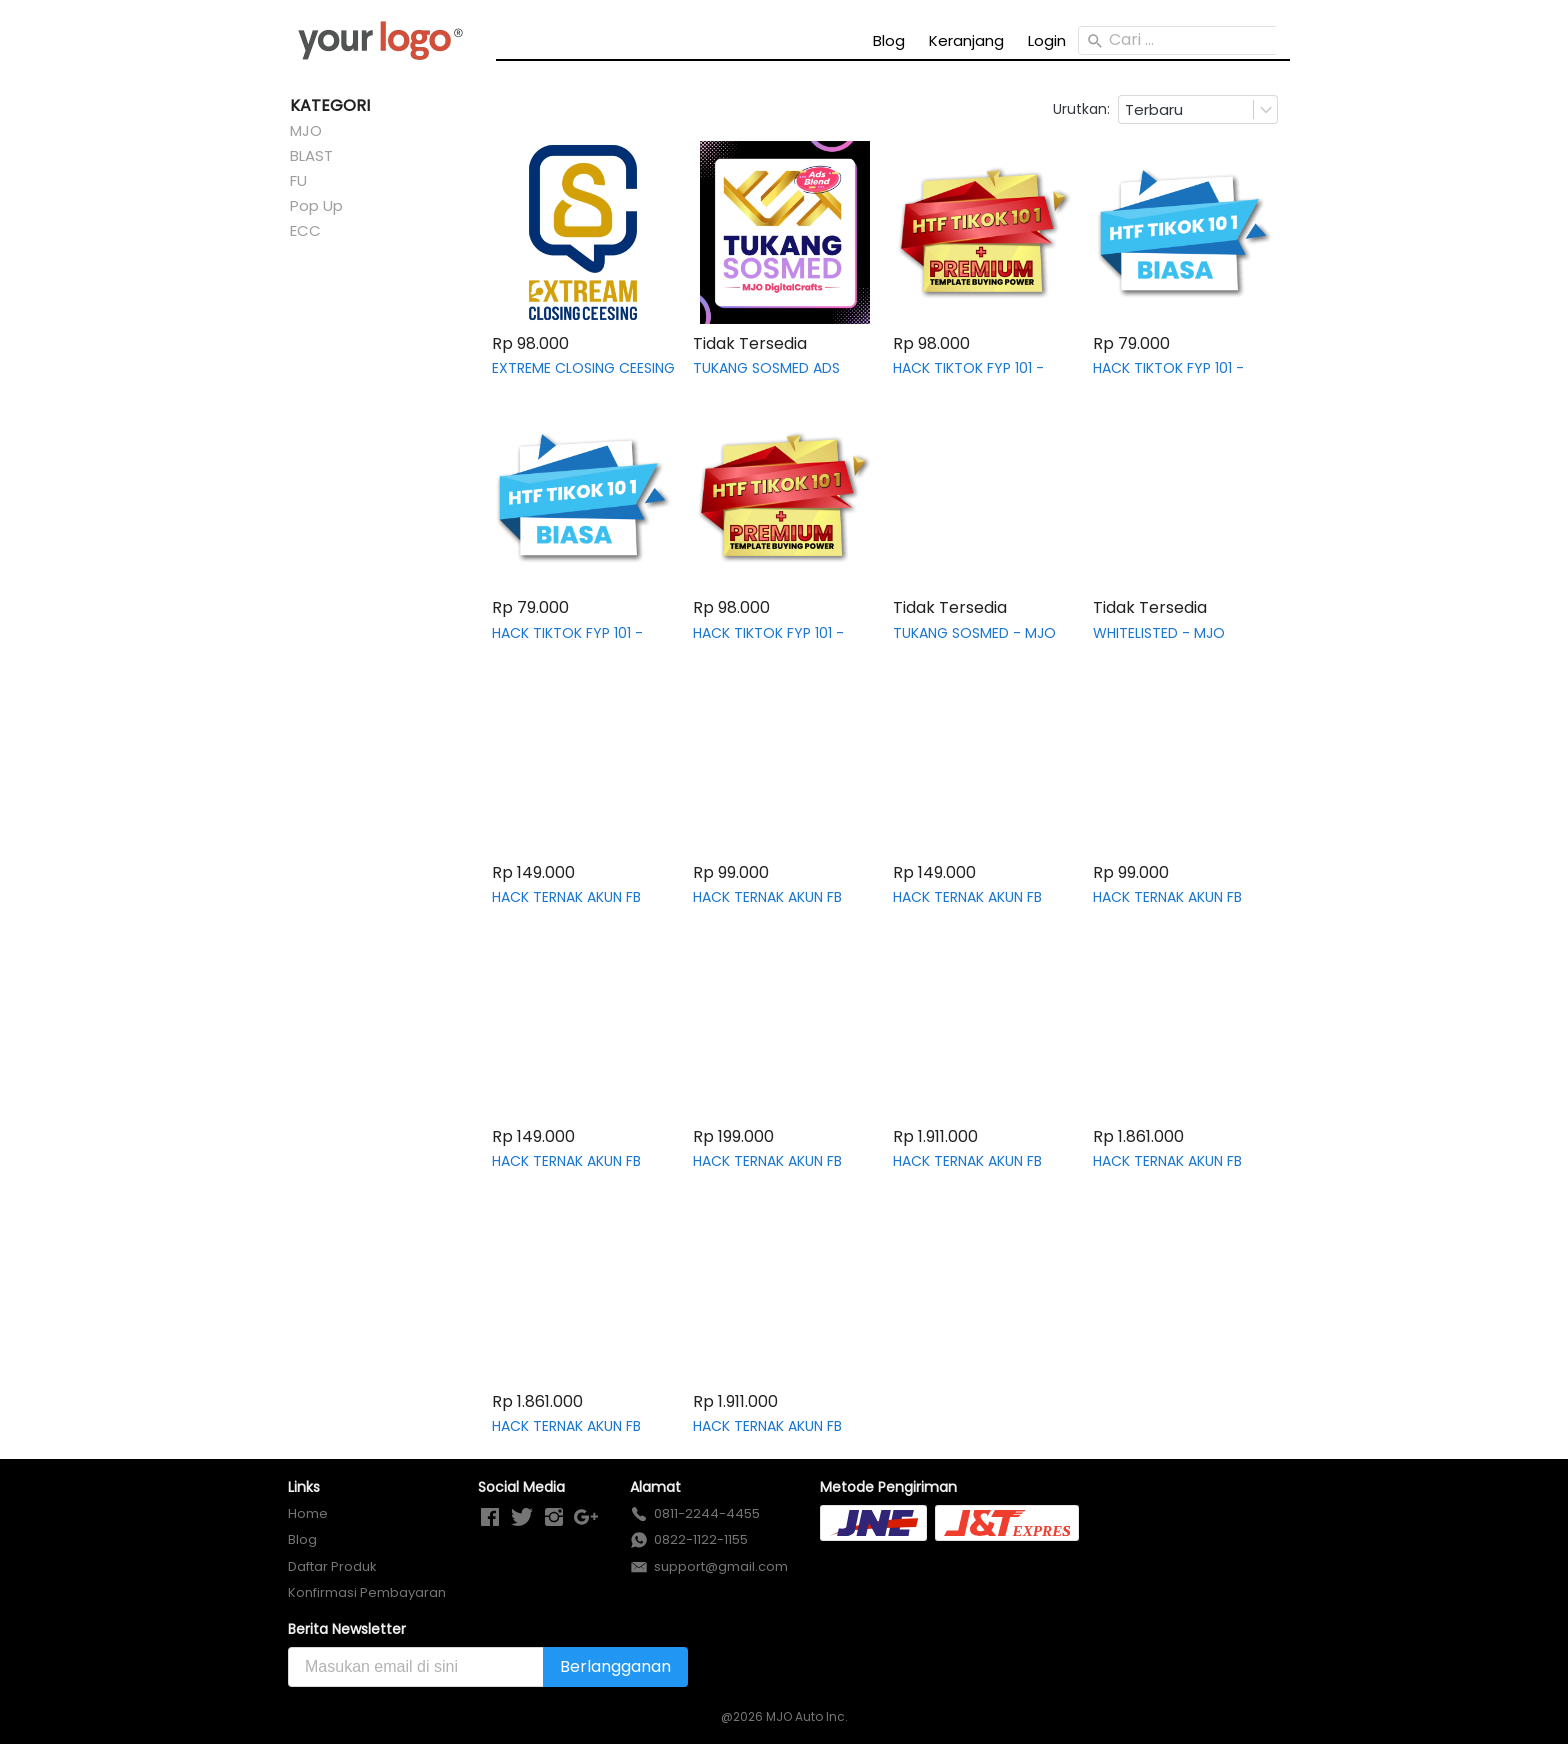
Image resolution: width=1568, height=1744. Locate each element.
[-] (490, 1518)
